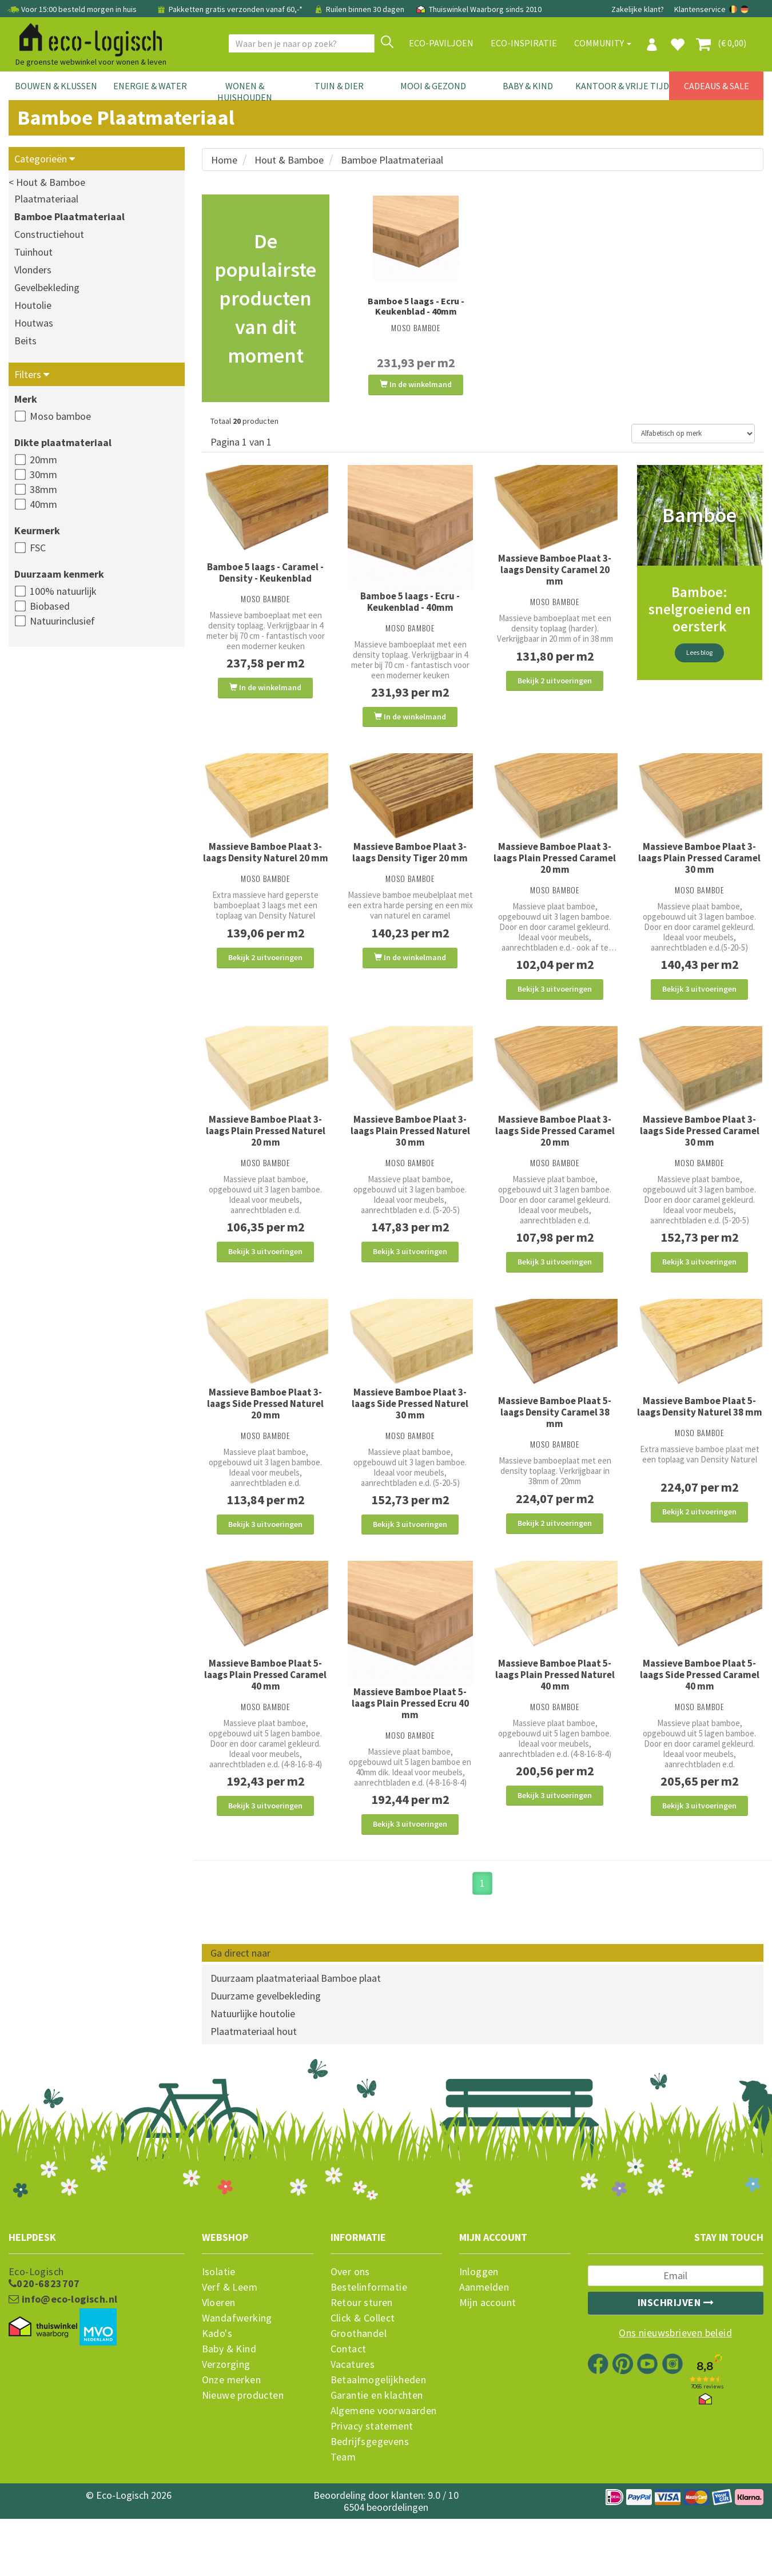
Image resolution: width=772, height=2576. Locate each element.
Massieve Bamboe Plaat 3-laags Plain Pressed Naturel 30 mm (410, 1157)
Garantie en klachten (377, 2461)
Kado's (217, 2399)
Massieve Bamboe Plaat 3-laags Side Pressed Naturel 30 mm (410, 1443)
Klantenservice (700, 9)
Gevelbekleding (46, 287)
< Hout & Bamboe (47, 182)
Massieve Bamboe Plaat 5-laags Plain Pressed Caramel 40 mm (265, 1727)
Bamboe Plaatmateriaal (69, 216)
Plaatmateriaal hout (253, 2097)
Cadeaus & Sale (716, 86)
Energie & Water (150, 86)
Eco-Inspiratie (524, 43)
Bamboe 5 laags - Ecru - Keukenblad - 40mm (416, 306)
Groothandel (359, 2399)
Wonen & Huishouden (244, 91)
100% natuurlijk (63, 591)
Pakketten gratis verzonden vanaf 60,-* (230, 9)
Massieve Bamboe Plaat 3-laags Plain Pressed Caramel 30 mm (699, 871)
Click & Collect (363, 2384)
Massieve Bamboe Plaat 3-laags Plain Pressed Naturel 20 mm (265, 1157)
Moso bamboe (60, 416)
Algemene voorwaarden (384, 2476)
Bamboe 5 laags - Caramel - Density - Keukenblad (265, 572)
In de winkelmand (416, 384)
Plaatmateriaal (46, 198)
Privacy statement (372, 2492)
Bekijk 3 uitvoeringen (555, 1002)
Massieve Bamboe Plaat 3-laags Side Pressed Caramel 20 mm (555, 1157)
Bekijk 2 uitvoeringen (555, 680)
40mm (43, 504)
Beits (25, 340)
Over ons (350, 2337)
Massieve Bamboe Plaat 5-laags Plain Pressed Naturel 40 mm (555, 1727)
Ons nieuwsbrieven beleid (675, 2398)
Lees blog (699, 653)
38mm (43, 489)
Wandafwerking (237, 2384)
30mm (43, 474)
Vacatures (353, 2430)
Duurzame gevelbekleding (265, 2061)
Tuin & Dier (339, 86)
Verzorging (226, 2430)
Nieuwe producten (243, 2461)
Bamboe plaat (351, 2043)
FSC (38, 548)
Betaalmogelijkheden (379, 2445)
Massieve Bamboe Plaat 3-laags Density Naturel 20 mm (265, 865)
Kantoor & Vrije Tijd (622, 86)
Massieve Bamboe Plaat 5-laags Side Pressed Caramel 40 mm (699, 1727)
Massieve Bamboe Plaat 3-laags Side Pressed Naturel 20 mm (265, 1443)
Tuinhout (33, 252)
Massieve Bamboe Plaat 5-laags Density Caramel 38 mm (554, 1451)
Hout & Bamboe (289, 159)
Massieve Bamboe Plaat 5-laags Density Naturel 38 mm (699, 1446)
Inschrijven (676, 2368)
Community (602, 43)
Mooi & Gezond (433, 86)
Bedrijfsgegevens (370, 2507)
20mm (43, 460)
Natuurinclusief (62, 621)
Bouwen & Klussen (56, 86)
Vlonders (32, 269)
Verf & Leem (229, 2353)
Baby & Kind (528, 86)
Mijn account (487, 2368)
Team (343, 2523)
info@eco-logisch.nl (63, 2365)
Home (224, 159)
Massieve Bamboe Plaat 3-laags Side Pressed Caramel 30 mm (699, 1157)
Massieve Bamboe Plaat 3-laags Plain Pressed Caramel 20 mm (555, 871)
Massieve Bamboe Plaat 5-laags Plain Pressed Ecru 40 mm (410, 1756)
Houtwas (33, 322)
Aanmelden (484, 2353)
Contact (349, 2414)
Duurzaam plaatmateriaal (264, 2043)
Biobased (50, 606)
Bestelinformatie (369, 2353)
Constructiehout (49, 234)
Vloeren (219, 2368)
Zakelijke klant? (637, 9)
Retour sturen (362, 2368)
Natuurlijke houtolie (252, 2079)
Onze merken (231, 2445)
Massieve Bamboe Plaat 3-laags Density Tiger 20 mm (410, 865)
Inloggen (479, 2337)
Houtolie (32, 305)
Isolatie (219, 2337)
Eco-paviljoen (441, 43)
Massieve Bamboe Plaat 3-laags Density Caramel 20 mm (554, 569)
